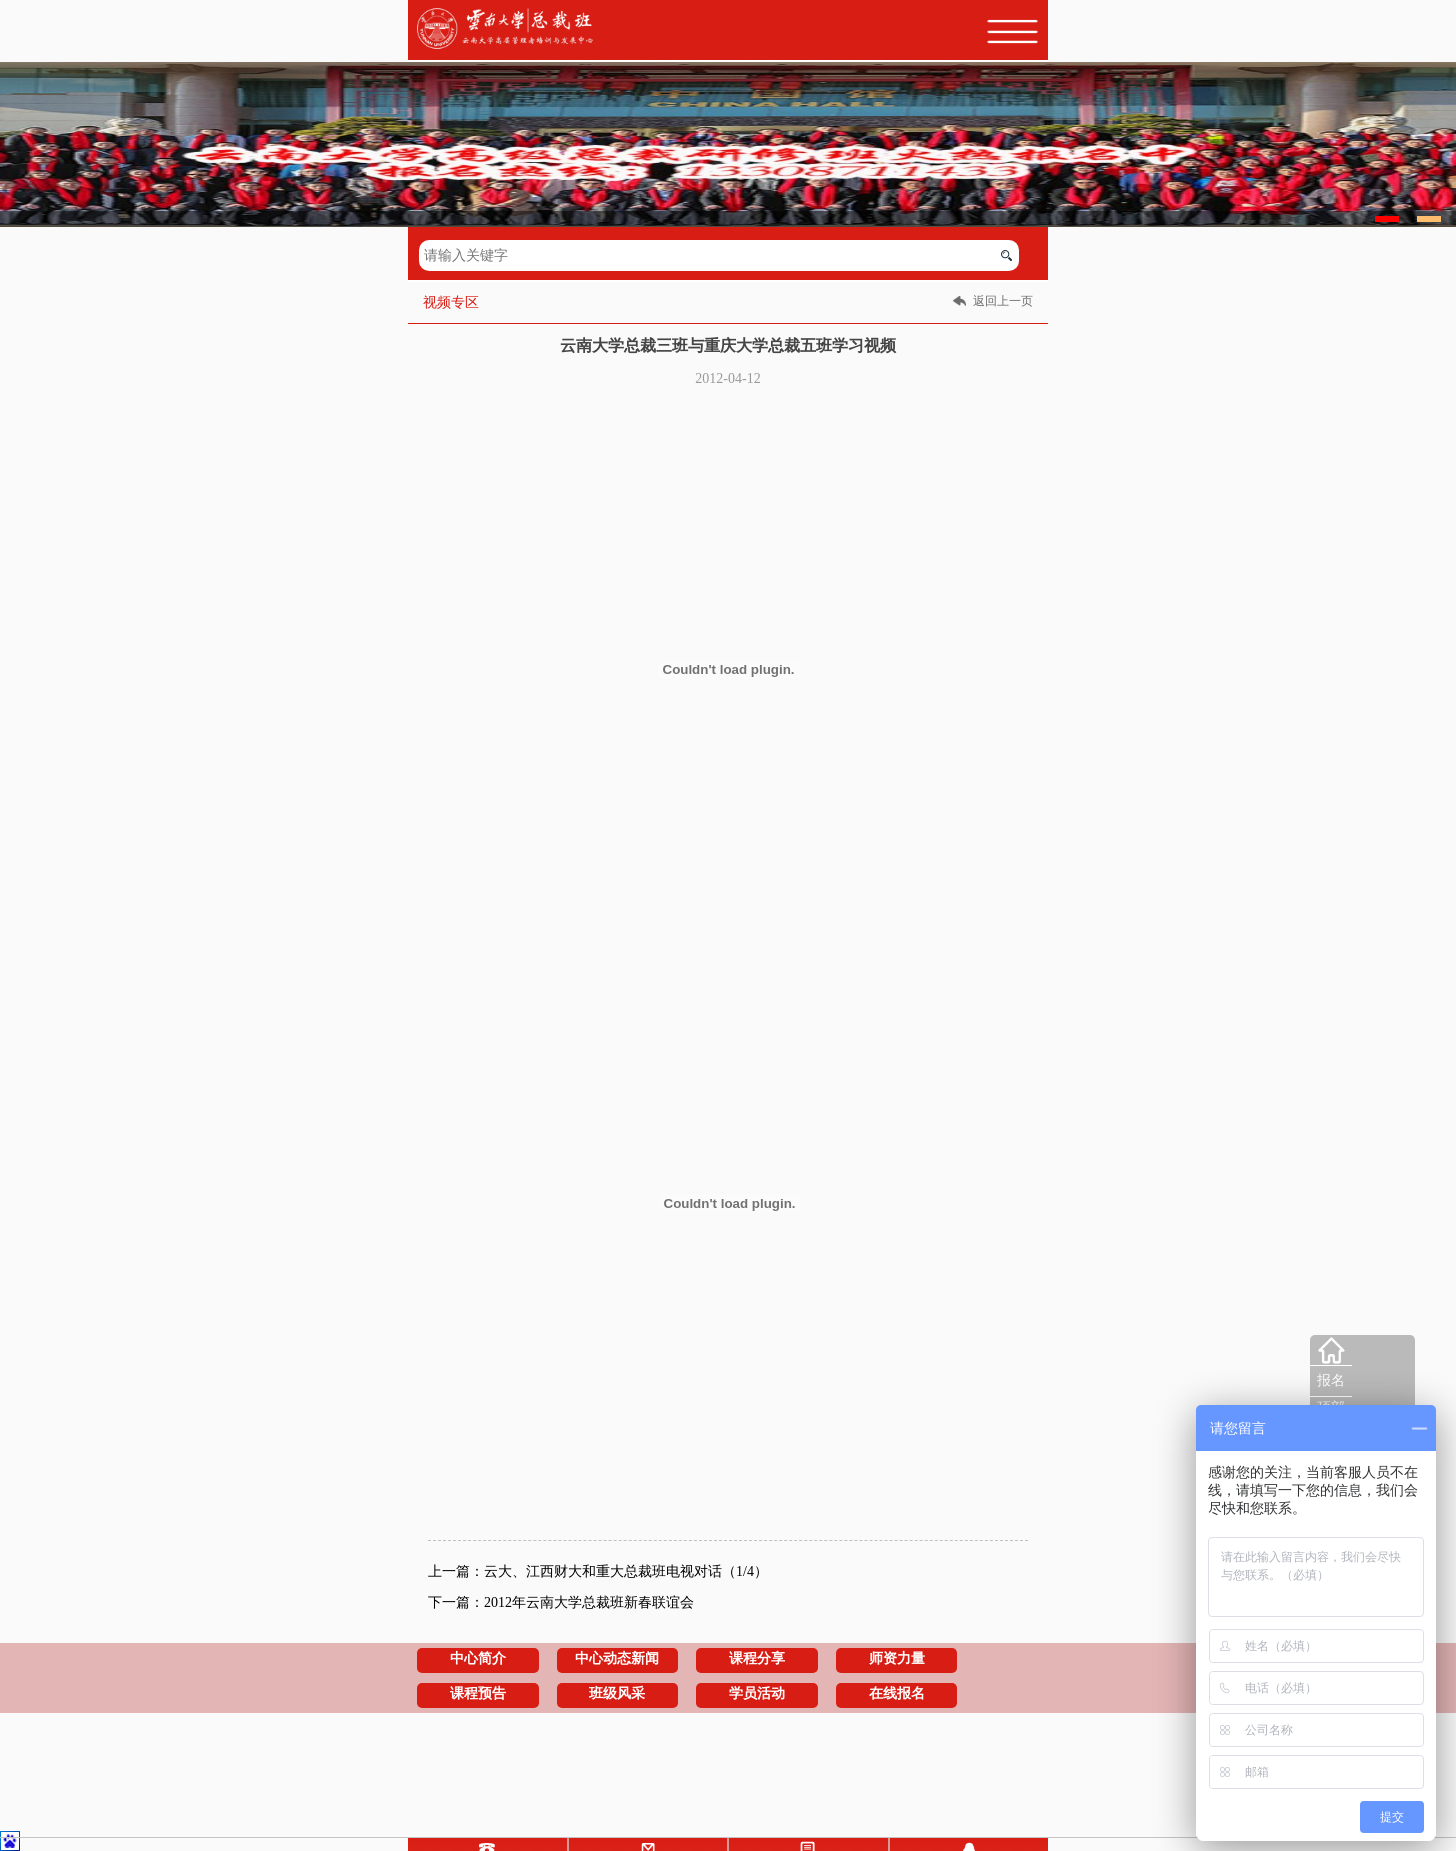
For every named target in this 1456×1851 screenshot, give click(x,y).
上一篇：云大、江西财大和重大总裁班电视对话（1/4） (598, 1571)
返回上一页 (1003, 301)
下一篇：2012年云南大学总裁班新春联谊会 (561, 1602)
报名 (1331, 1380)
